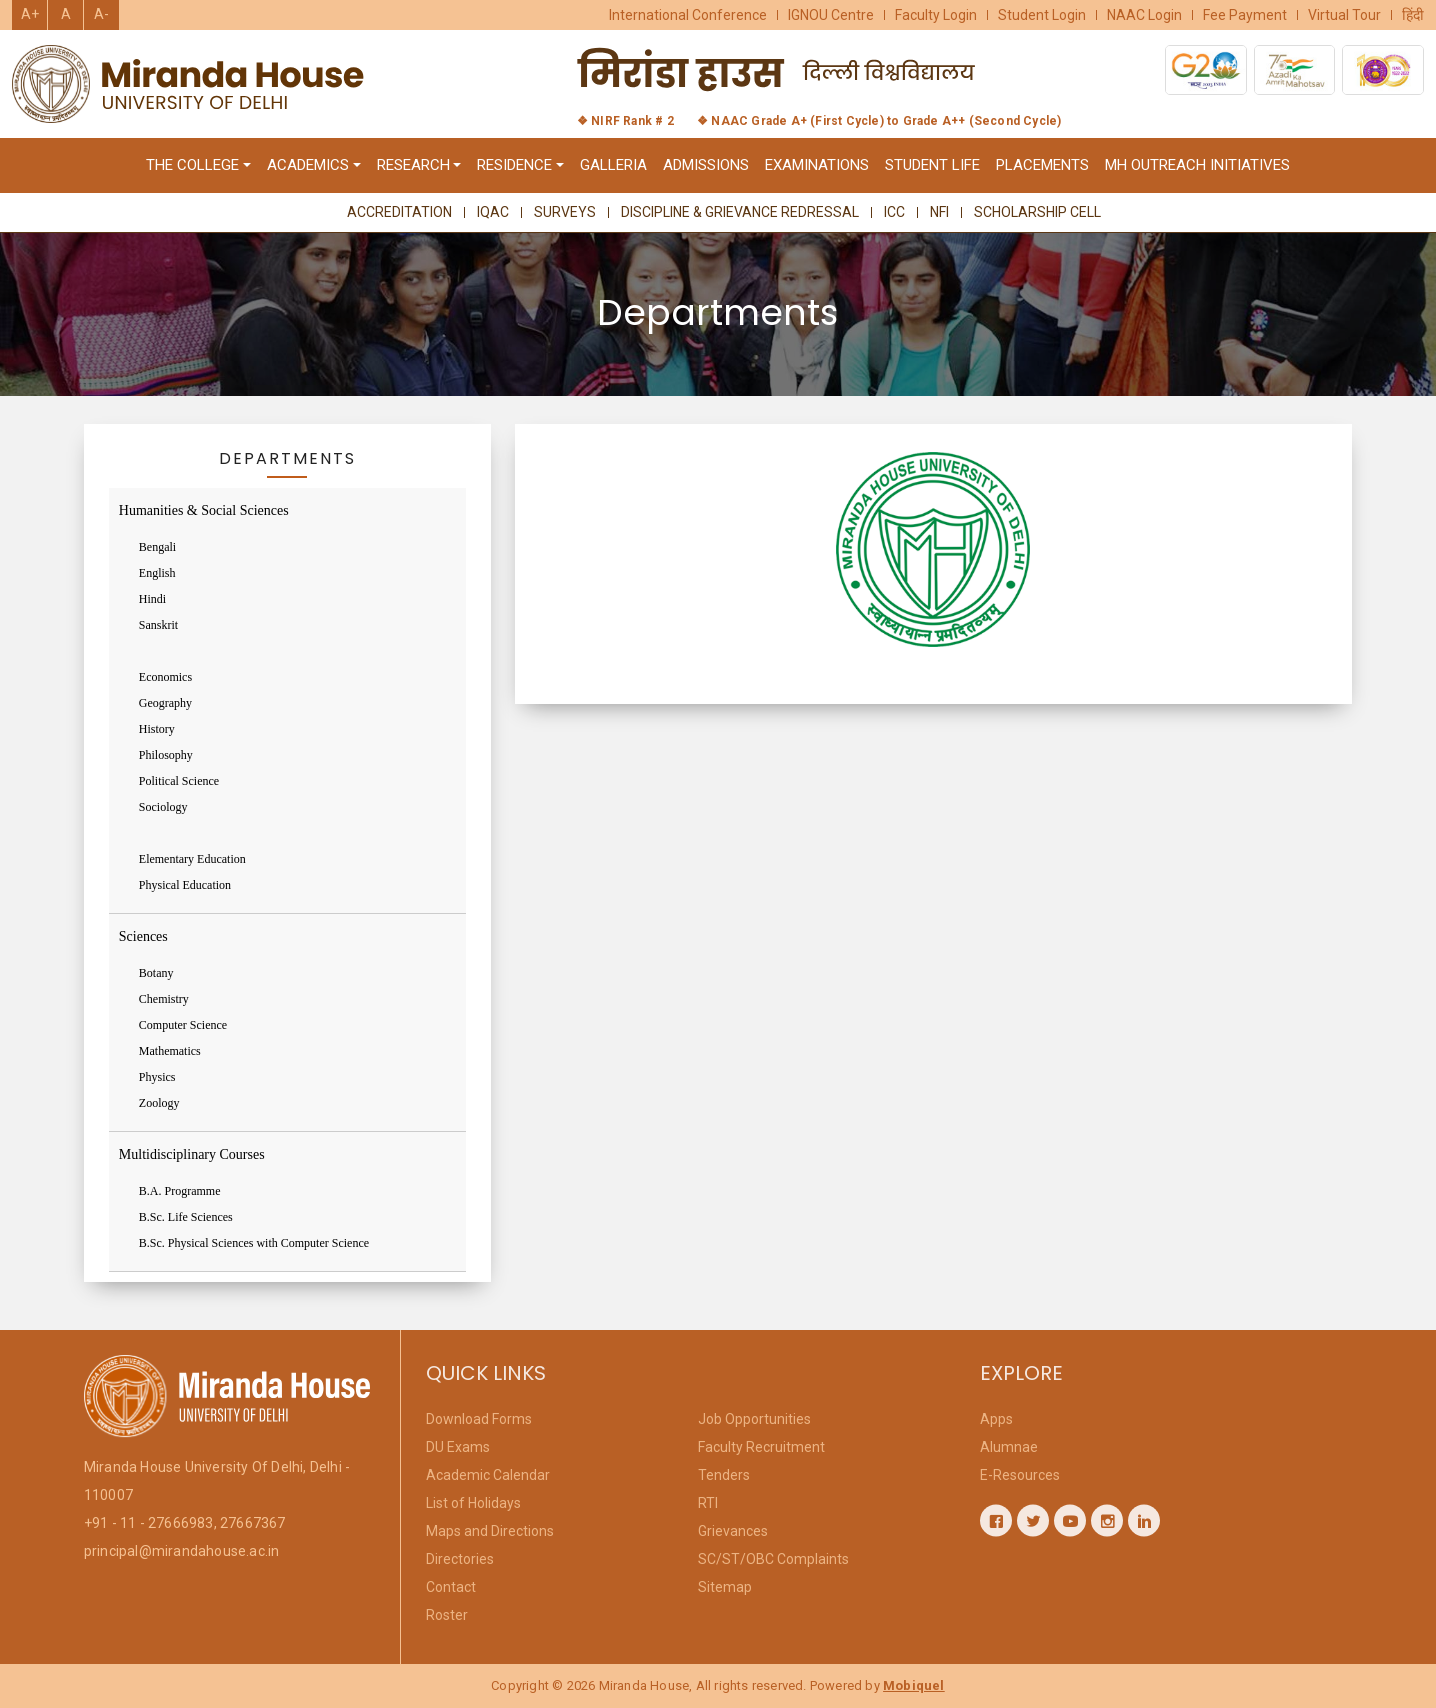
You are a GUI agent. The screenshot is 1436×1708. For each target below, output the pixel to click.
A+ (30, 14)
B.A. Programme (180, 1191)
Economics (165, 677)
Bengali (157, 547)
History (157, 729)
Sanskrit (158, 625)
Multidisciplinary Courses (192, 1154)
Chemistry (164, 999)
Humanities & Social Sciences (204, 510)
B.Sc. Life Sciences (186, 1217)
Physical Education (185, 885)
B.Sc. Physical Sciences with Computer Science (254, 1243)
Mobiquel (914, 1685)
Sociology (163, 807)
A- (101, 14)
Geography (165, 703)
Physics (157, 1077)
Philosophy (166, 755)
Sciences (143, 936)
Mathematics (170, 1051)
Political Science (179, 781)
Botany (156, 973)
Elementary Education (192, 859)
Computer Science (183, 1025)
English (157, 573)
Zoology (159, 1103)
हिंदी (1413, 15)
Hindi (152, 599)
